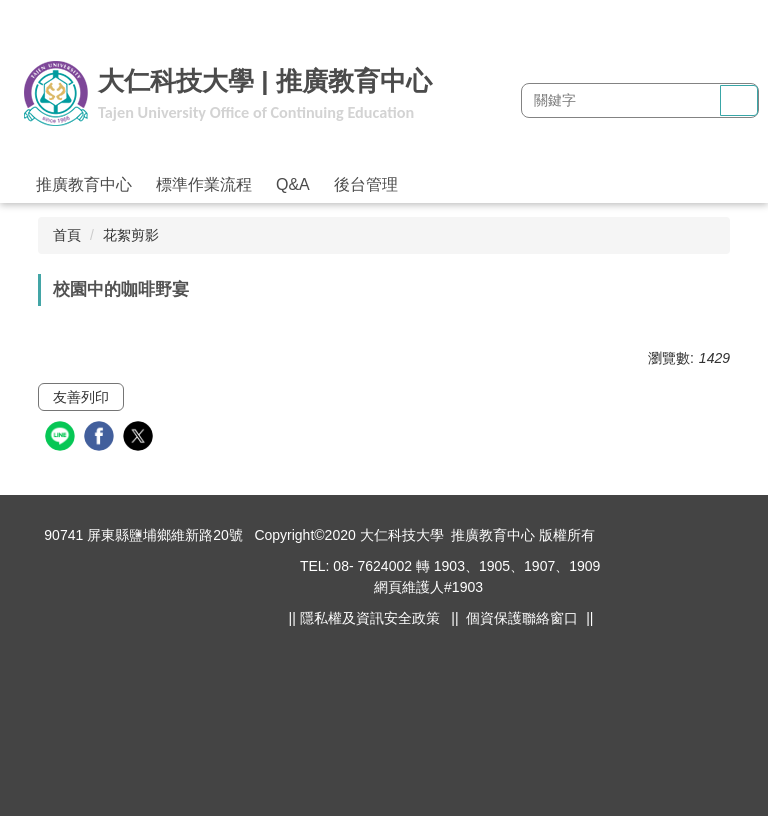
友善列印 (81, 397)
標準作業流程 (204, 184)
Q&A (293, 184)
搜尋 (739, 101)
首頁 (67, 235)
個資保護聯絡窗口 (522, 618)
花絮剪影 (131, 235)
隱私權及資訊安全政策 (370, 618)
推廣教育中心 (84, 184)
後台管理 (366, 184)
